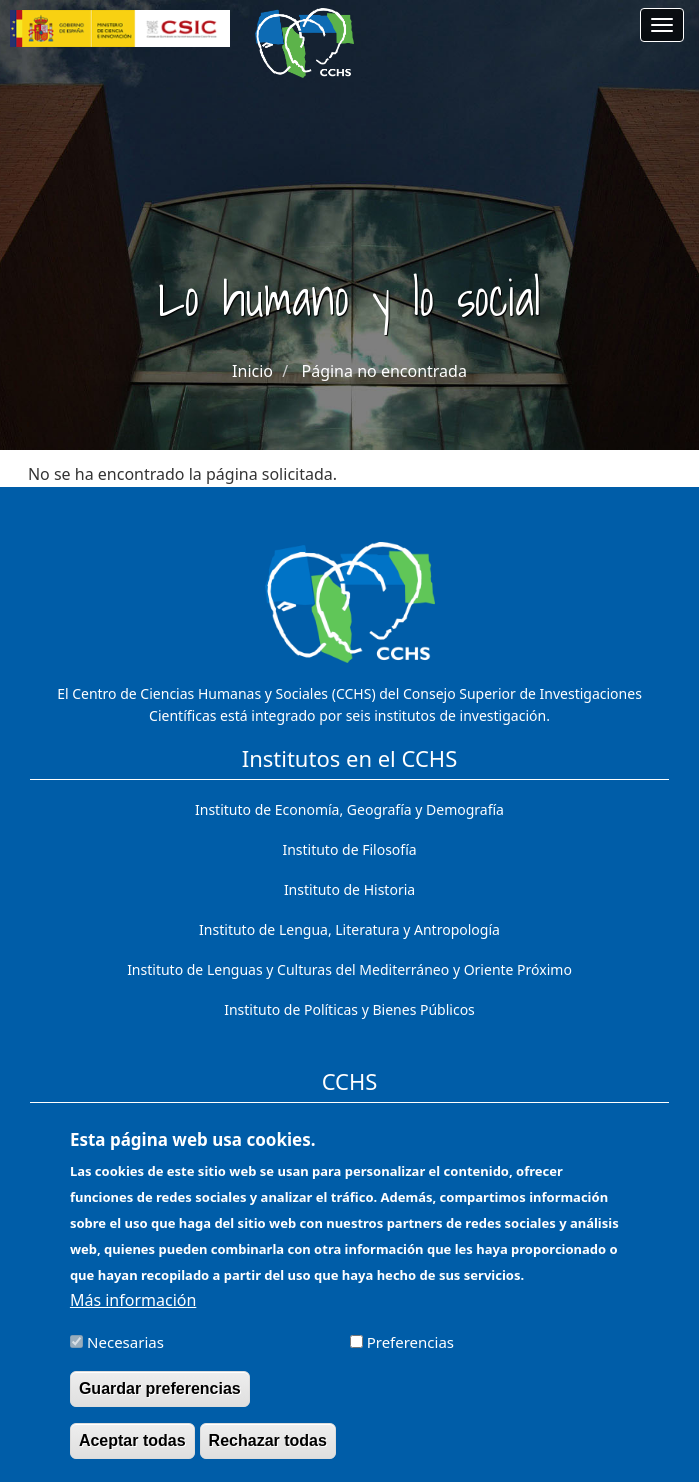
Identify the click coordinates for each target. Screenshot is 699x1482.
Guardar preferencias (160, 1404)
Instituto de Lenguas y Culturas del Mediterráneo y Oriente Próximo (349, 969)
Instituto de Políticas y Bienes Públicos (349, 1009)
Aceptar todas (132, 1456)
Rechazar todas (268, 1456)
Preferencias (410, 1357)
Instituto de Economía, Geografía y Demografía (349, 809)
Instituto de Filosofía (349, 849)
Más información (133, 1315)
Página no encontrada (384, 371)
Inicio (252, 371)
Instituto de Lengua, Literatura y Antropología (349, 929)
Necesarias (125, 1357)
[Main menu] (662, 25)
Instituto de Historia (349, 889)
